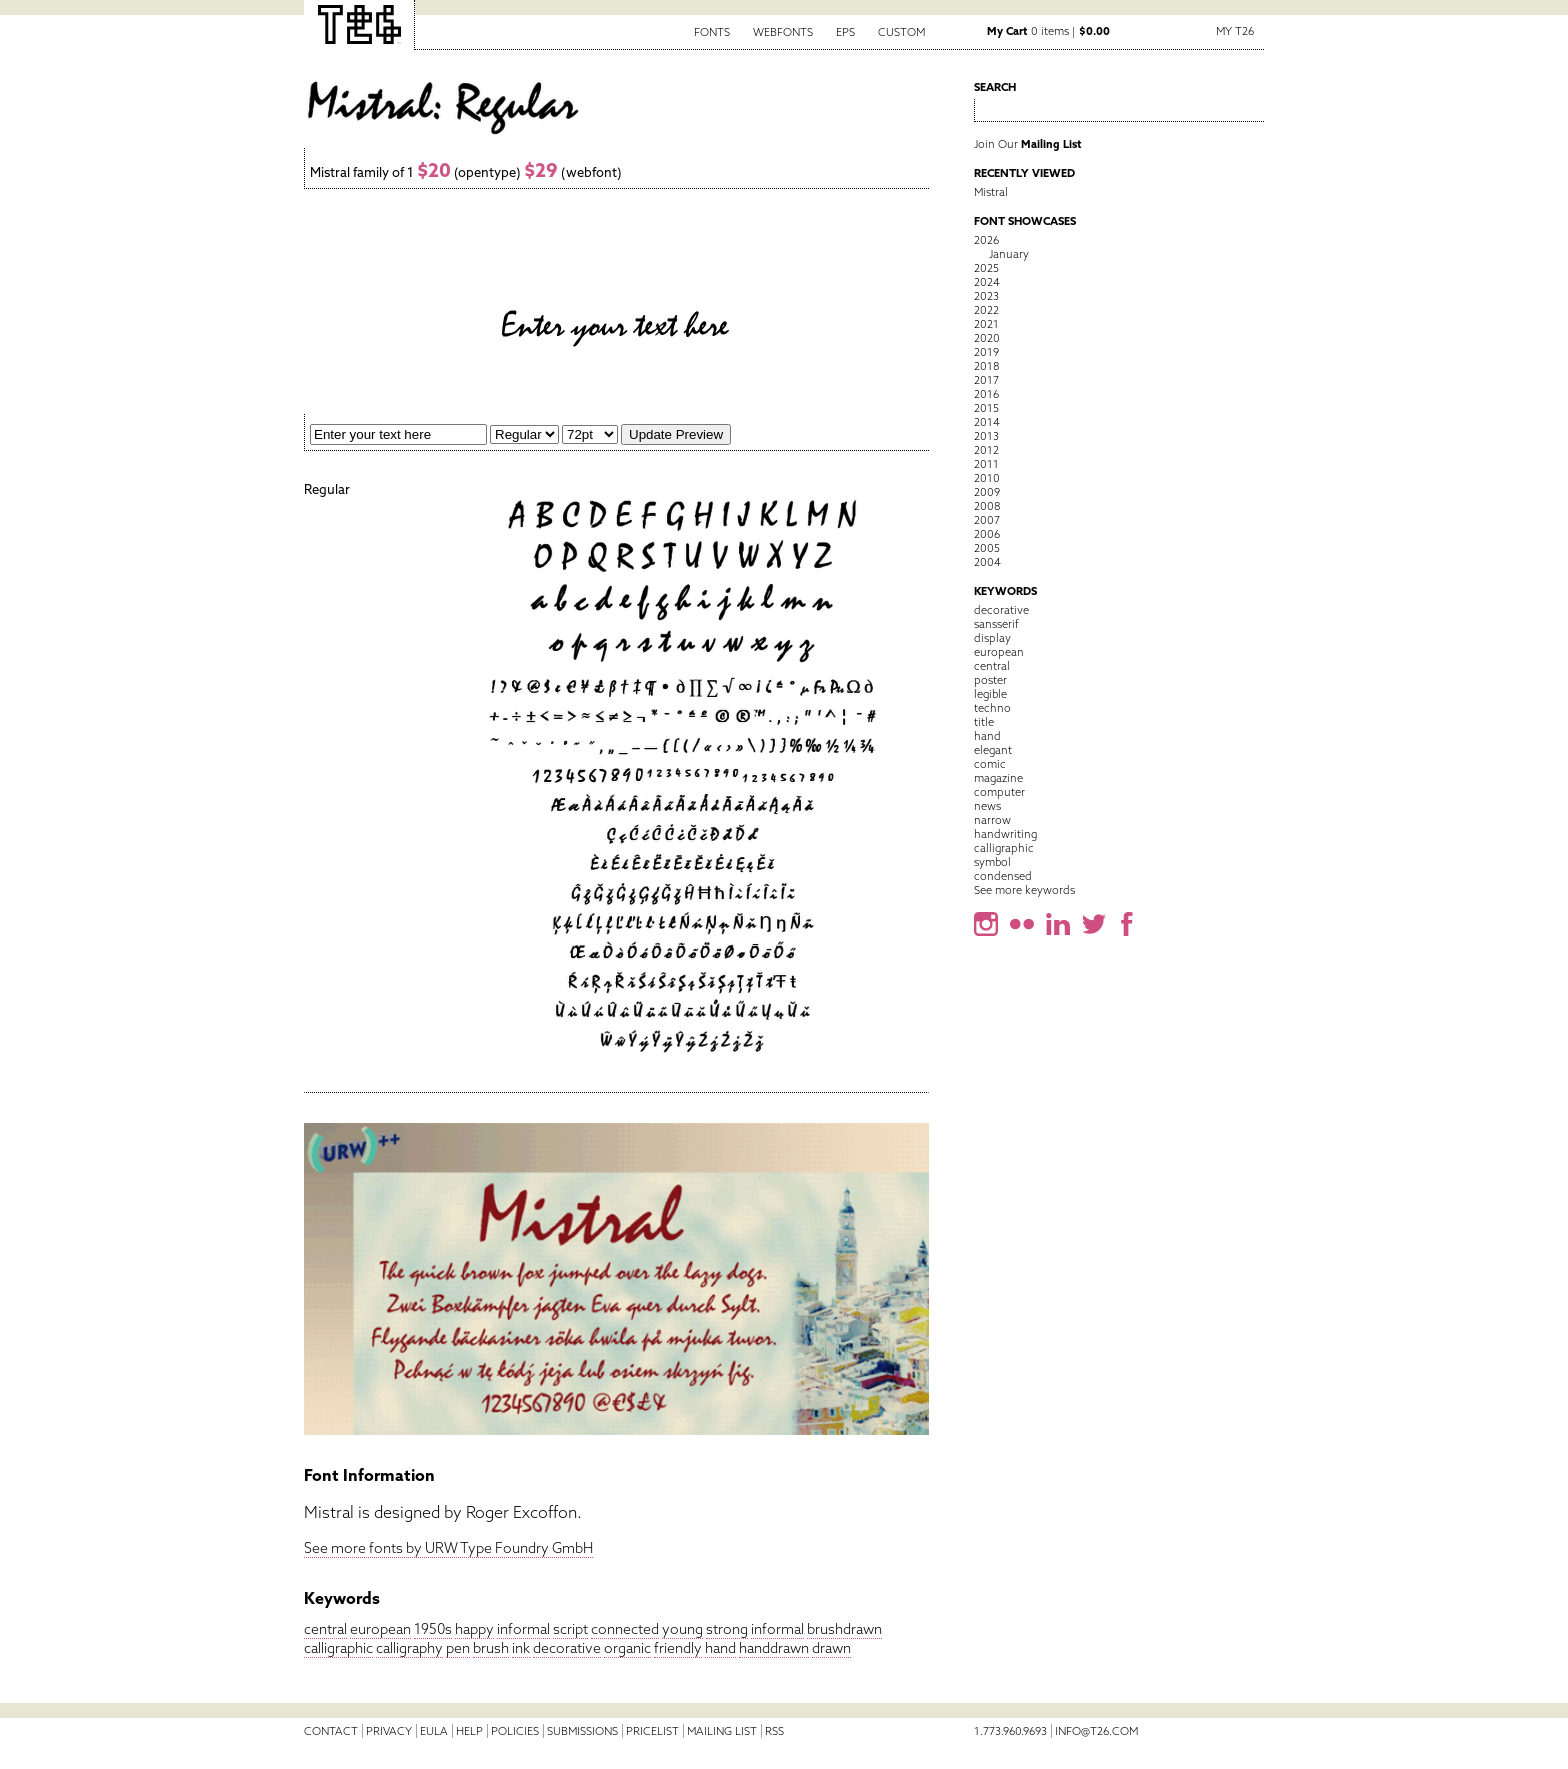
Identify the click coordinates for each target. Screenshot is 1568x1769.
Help (469, 1731)
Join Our (1028, 144)
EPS (845, 32)
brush (491, 1648)
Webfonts (783, 32)
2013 (986, 436)
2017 (986, 380)
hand (720, 1648)
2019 (986, 352)
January (1009, 254)
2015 (986, 408)
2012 (986, 450)
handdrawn (774, 1648)
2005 (987, 548)
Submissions (582, 1731)
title (984, 722)
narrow (992, 820)
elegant (993, 750)
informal (523, 1629)
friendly (678, 1648)
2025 (986, 268)
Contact (331, 1731)
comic (990, 764)
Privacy (389, 1731)
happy (474, 1629)
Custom (901, 32)
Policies (515, 1731)
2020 (987, 338)
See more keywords (1024, 890)
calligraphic (338, 1648)
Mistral (991, 192)
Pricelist (652, 1731)
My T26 (1235, 31)
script (570, 1629)
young (682, 1629)
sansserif (996, 624)
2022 (986, 310)
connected (625, 1629)
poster (990, 680)
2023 (986, 296)
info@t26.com (1096, 1731)
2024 (987, 282)
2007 (987, 520)
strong (727, 1629)
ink (521, 1648)
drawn (831, 1648)
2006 (987, 534)
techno (992, 708)
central (325, 1629)
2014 (987, 422)
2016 (986, 394)
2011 (986, 464)
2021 (986, 324)
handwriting (1005, 834)
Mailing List (722, 1731)
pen (458, 1648)
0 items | (1048, 31)
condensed (1003, 876)
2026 (986, 240)
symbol (992, 862)
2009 (987, 492)
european (380, 1629)
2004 (987, 562)
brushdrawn (844, 1629)
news (987, 806)
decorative (567, 1648)
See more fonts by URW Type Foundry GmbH (448, 1548)
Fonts (712, 32)
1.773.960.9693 (1010, 1731)
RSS (774, 1731)
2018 (986, 366)
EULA (434, 1731)
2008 (987, 506)
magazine (998, 778)
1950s (433, 1629)
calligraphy (409, 1648)
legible (990, 694)
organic (627, 1648)
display (992, 638)
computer (999, 792)
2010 (987, 478)
